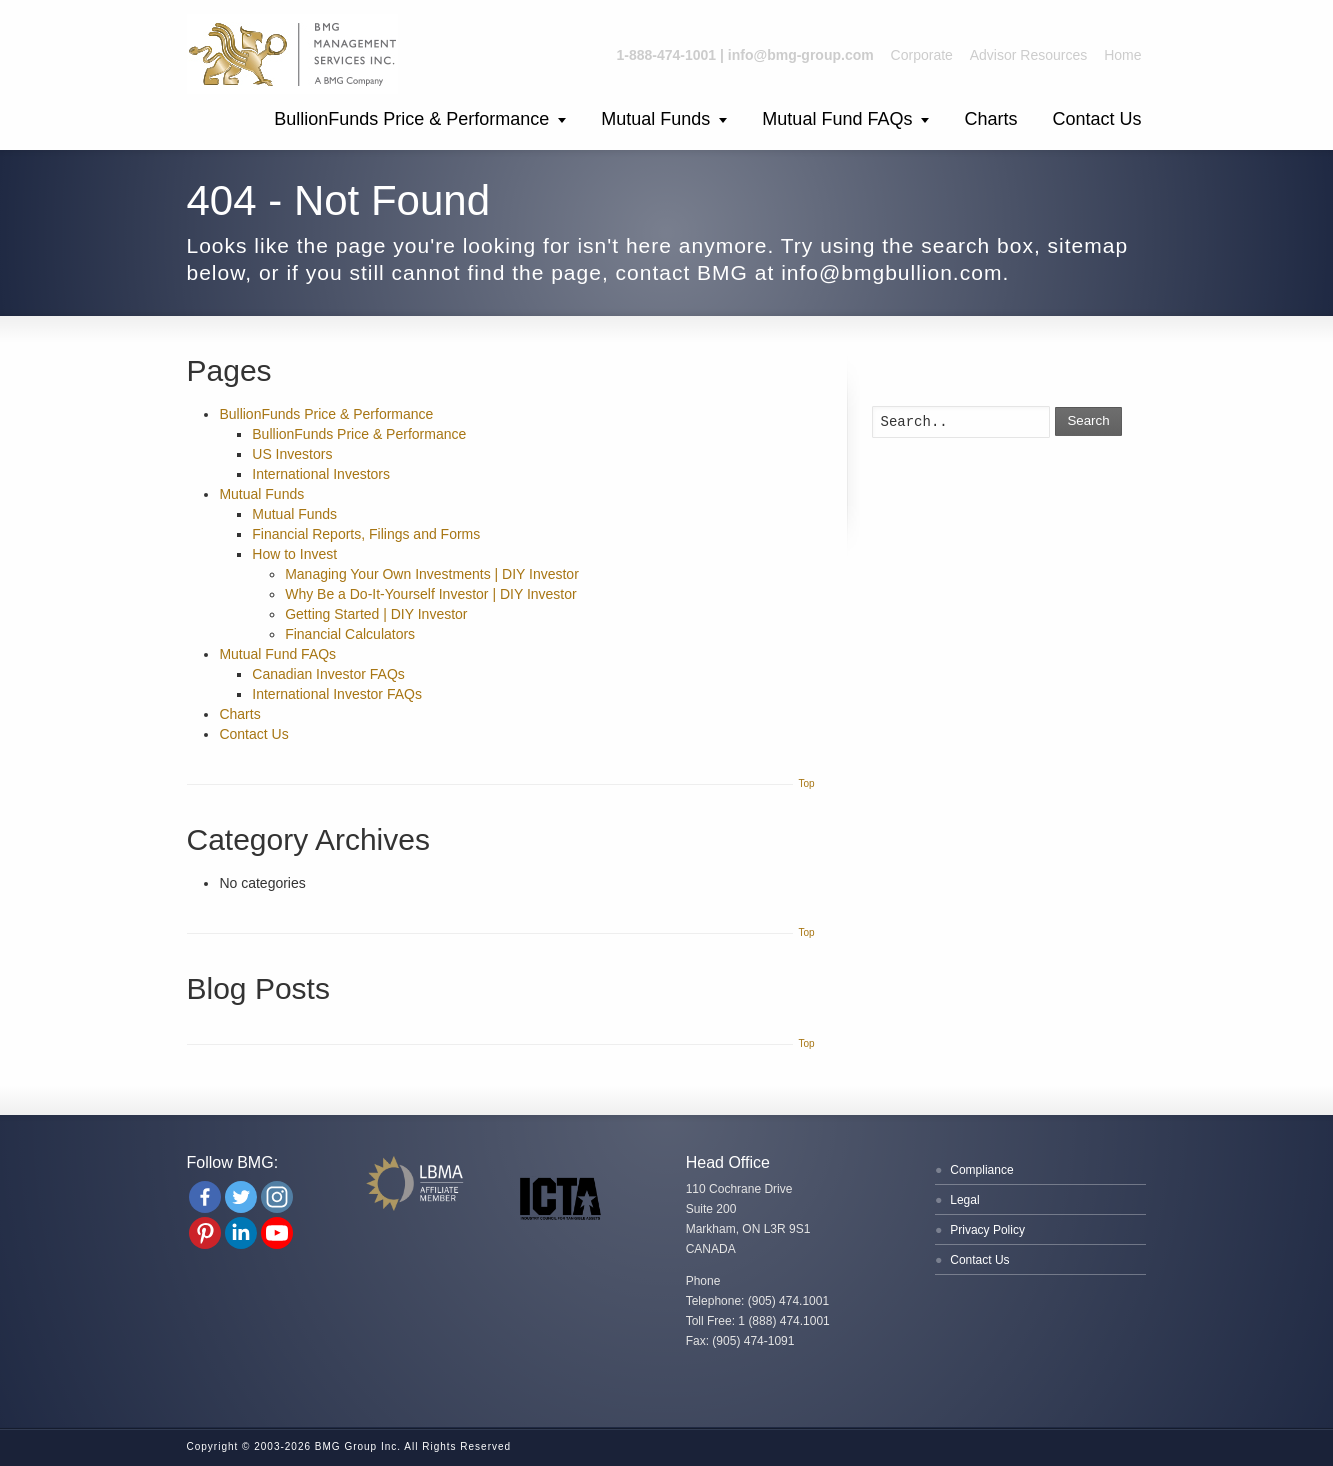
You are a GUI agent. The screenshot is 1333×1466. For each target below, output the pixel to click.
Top (806, 783)
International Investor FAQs (337, 694)
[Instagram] (277, 1197)
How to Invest (294, 554)
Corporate (922, 55)
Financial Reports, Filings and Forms (366, 534)
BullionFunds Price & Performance (411, 119)
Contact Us (1096, 119)
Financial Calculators (350, 634)
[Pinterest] (205, 1233)
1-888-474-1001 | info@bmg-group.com (745, 55)
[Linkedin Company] (241, 1233)
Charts (990, 119)
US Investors (292, 454)
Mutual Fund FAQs (837, 119)
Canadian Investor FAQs (328, 674)
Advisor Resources (1029, 55)
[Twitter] (241, 1197)
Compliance (981, 1170)
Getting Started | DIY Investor (376, 614)
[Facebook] (205, 1197)
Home (1122, 55)
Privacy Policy (987, 1230)
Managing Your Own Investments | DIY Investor (432, 574)
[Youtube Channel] (277, 1233)
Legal (964, 1200)
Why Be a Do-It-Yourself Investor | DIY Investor (431, 594)
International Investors (321, 474)
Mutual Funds (655, 119)
